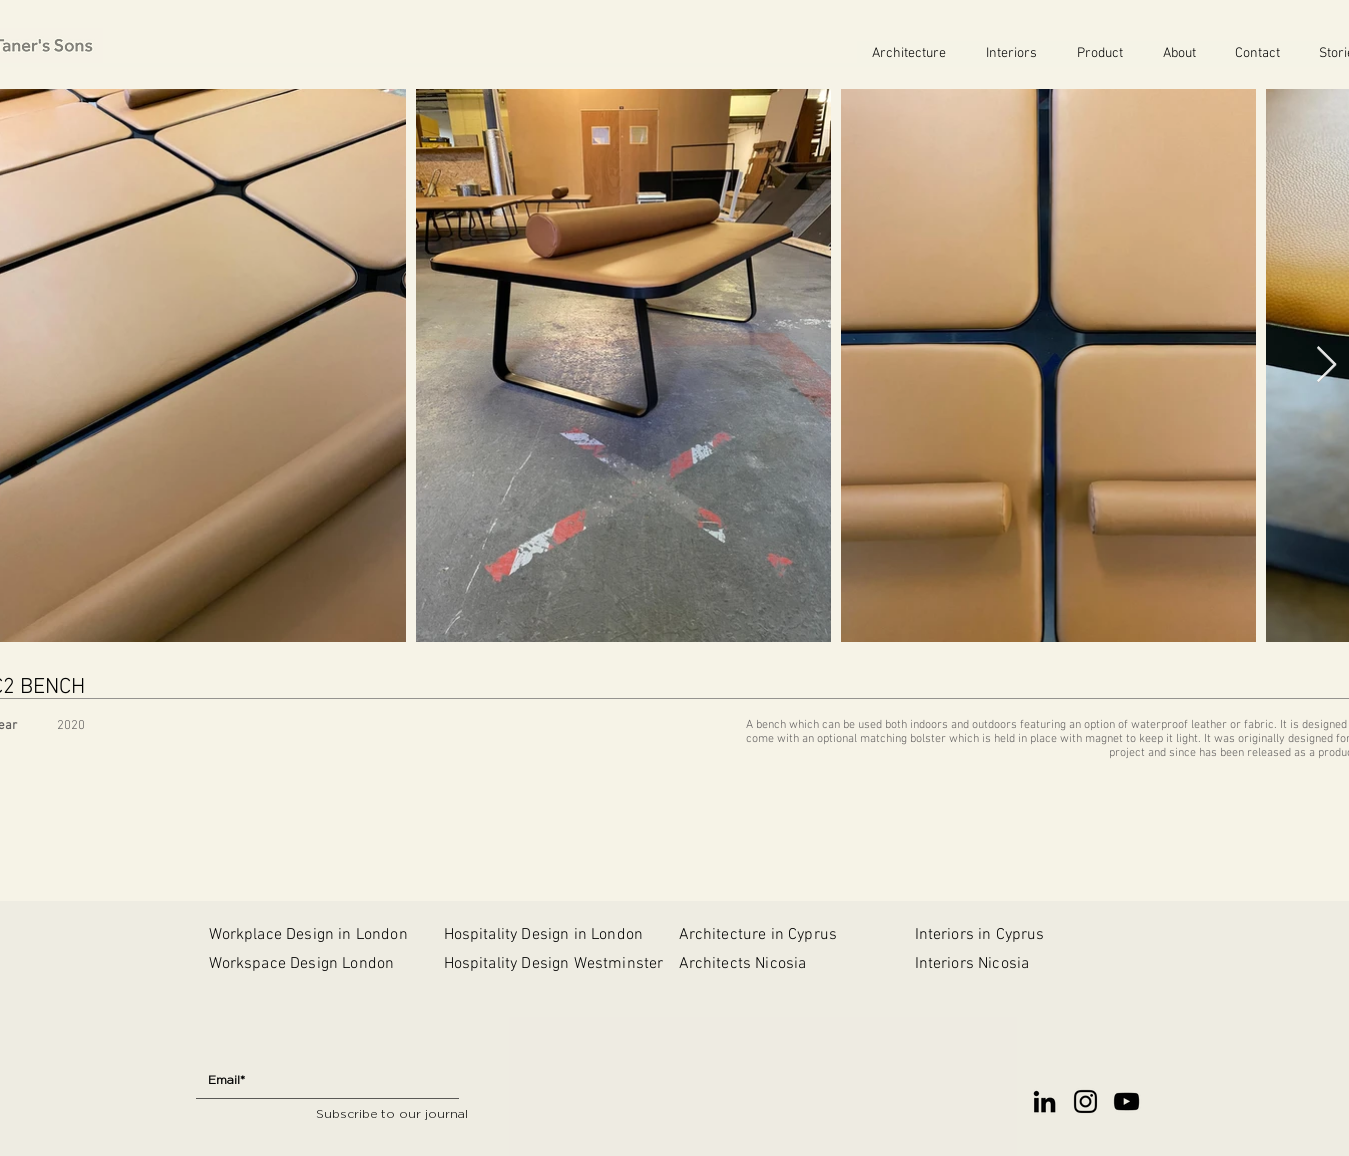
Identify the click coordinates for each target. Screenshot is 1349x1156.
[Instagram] (1085, 1101)
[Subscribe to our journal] (392, 1114)
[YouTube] (1126, 1101)
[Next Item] (1326, 365)
